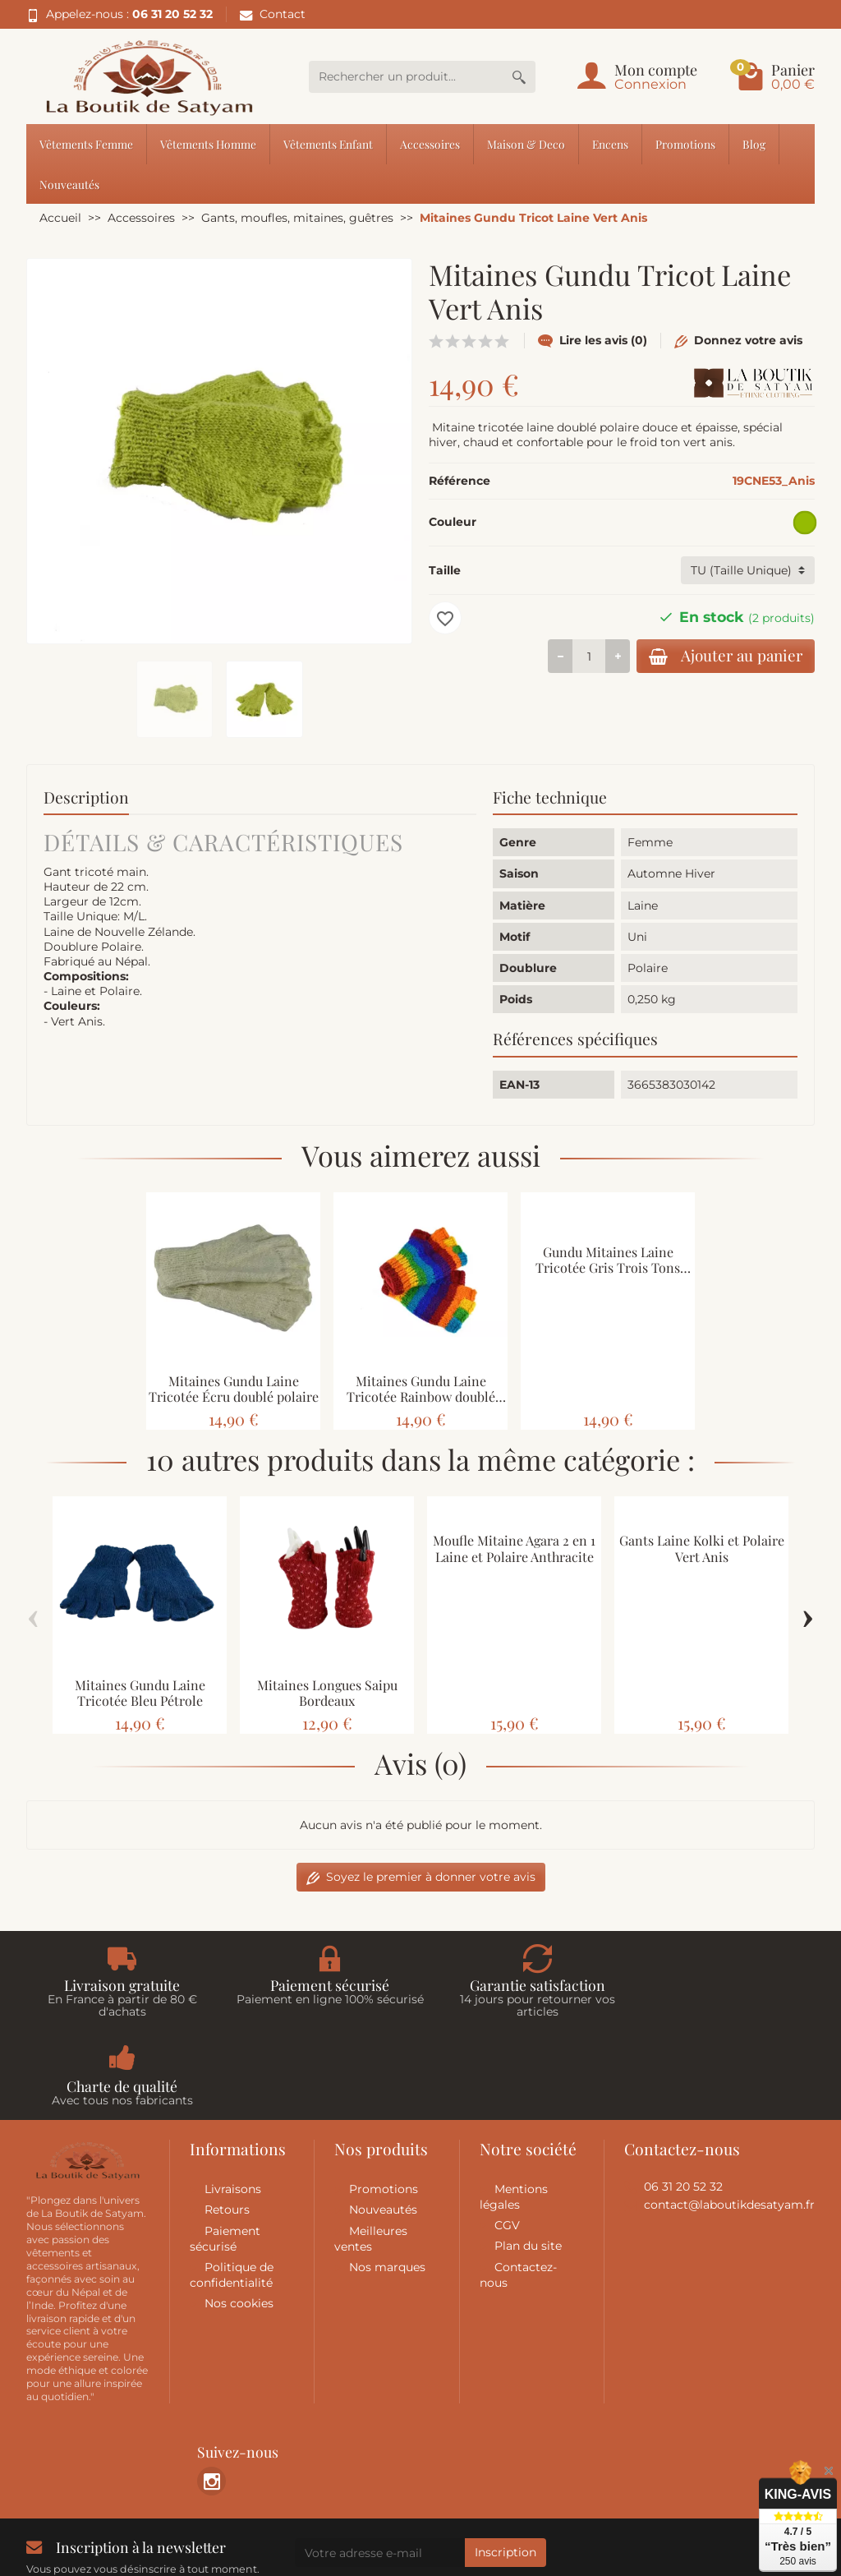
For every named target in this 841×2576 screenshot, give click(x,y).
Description (86, 797)
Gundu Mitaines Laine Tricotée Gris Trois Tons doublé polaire (607, 1267)
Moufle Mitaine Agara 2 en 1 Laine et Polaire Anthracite (514, 1548)
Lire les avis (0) (592, 340)
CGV (507, 2137)
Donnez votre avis (738, 340)
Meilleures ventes (370, 2151)
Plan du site (528, 2157)
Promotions (685, 143)
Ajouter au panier (721, 655)
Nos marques (387, 2179)
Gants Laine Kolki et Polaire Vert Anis (701, 1548)
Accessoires (430, 143)
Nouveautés (69, 184)
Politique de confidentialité (231, 2187)
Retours (227, 2122)
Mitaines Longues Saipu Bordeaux (327, 1692)
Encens (610, 143)
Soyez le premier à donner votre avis (420, 1877)
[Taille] (748, 570)
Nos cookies (239, 2215)
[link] (211, 2393)
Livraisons (233, 2101)
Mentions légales (514, 2109)
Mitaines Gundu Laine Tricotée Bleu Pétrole (140, 1692)
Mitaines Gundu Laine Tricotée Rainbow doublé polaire (421, 1396)
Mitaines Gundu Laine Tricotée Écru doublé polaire (234, 1388)
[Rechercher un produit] (406, 77)
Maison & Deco (526, 143)
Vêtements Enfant (328, 143)
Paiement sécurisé (225, 2151)
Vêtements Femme (86, 143)
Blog (753, 143)
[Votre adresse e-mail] (380, 2465)
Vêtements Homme (208, 143)
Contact (273, 14)
